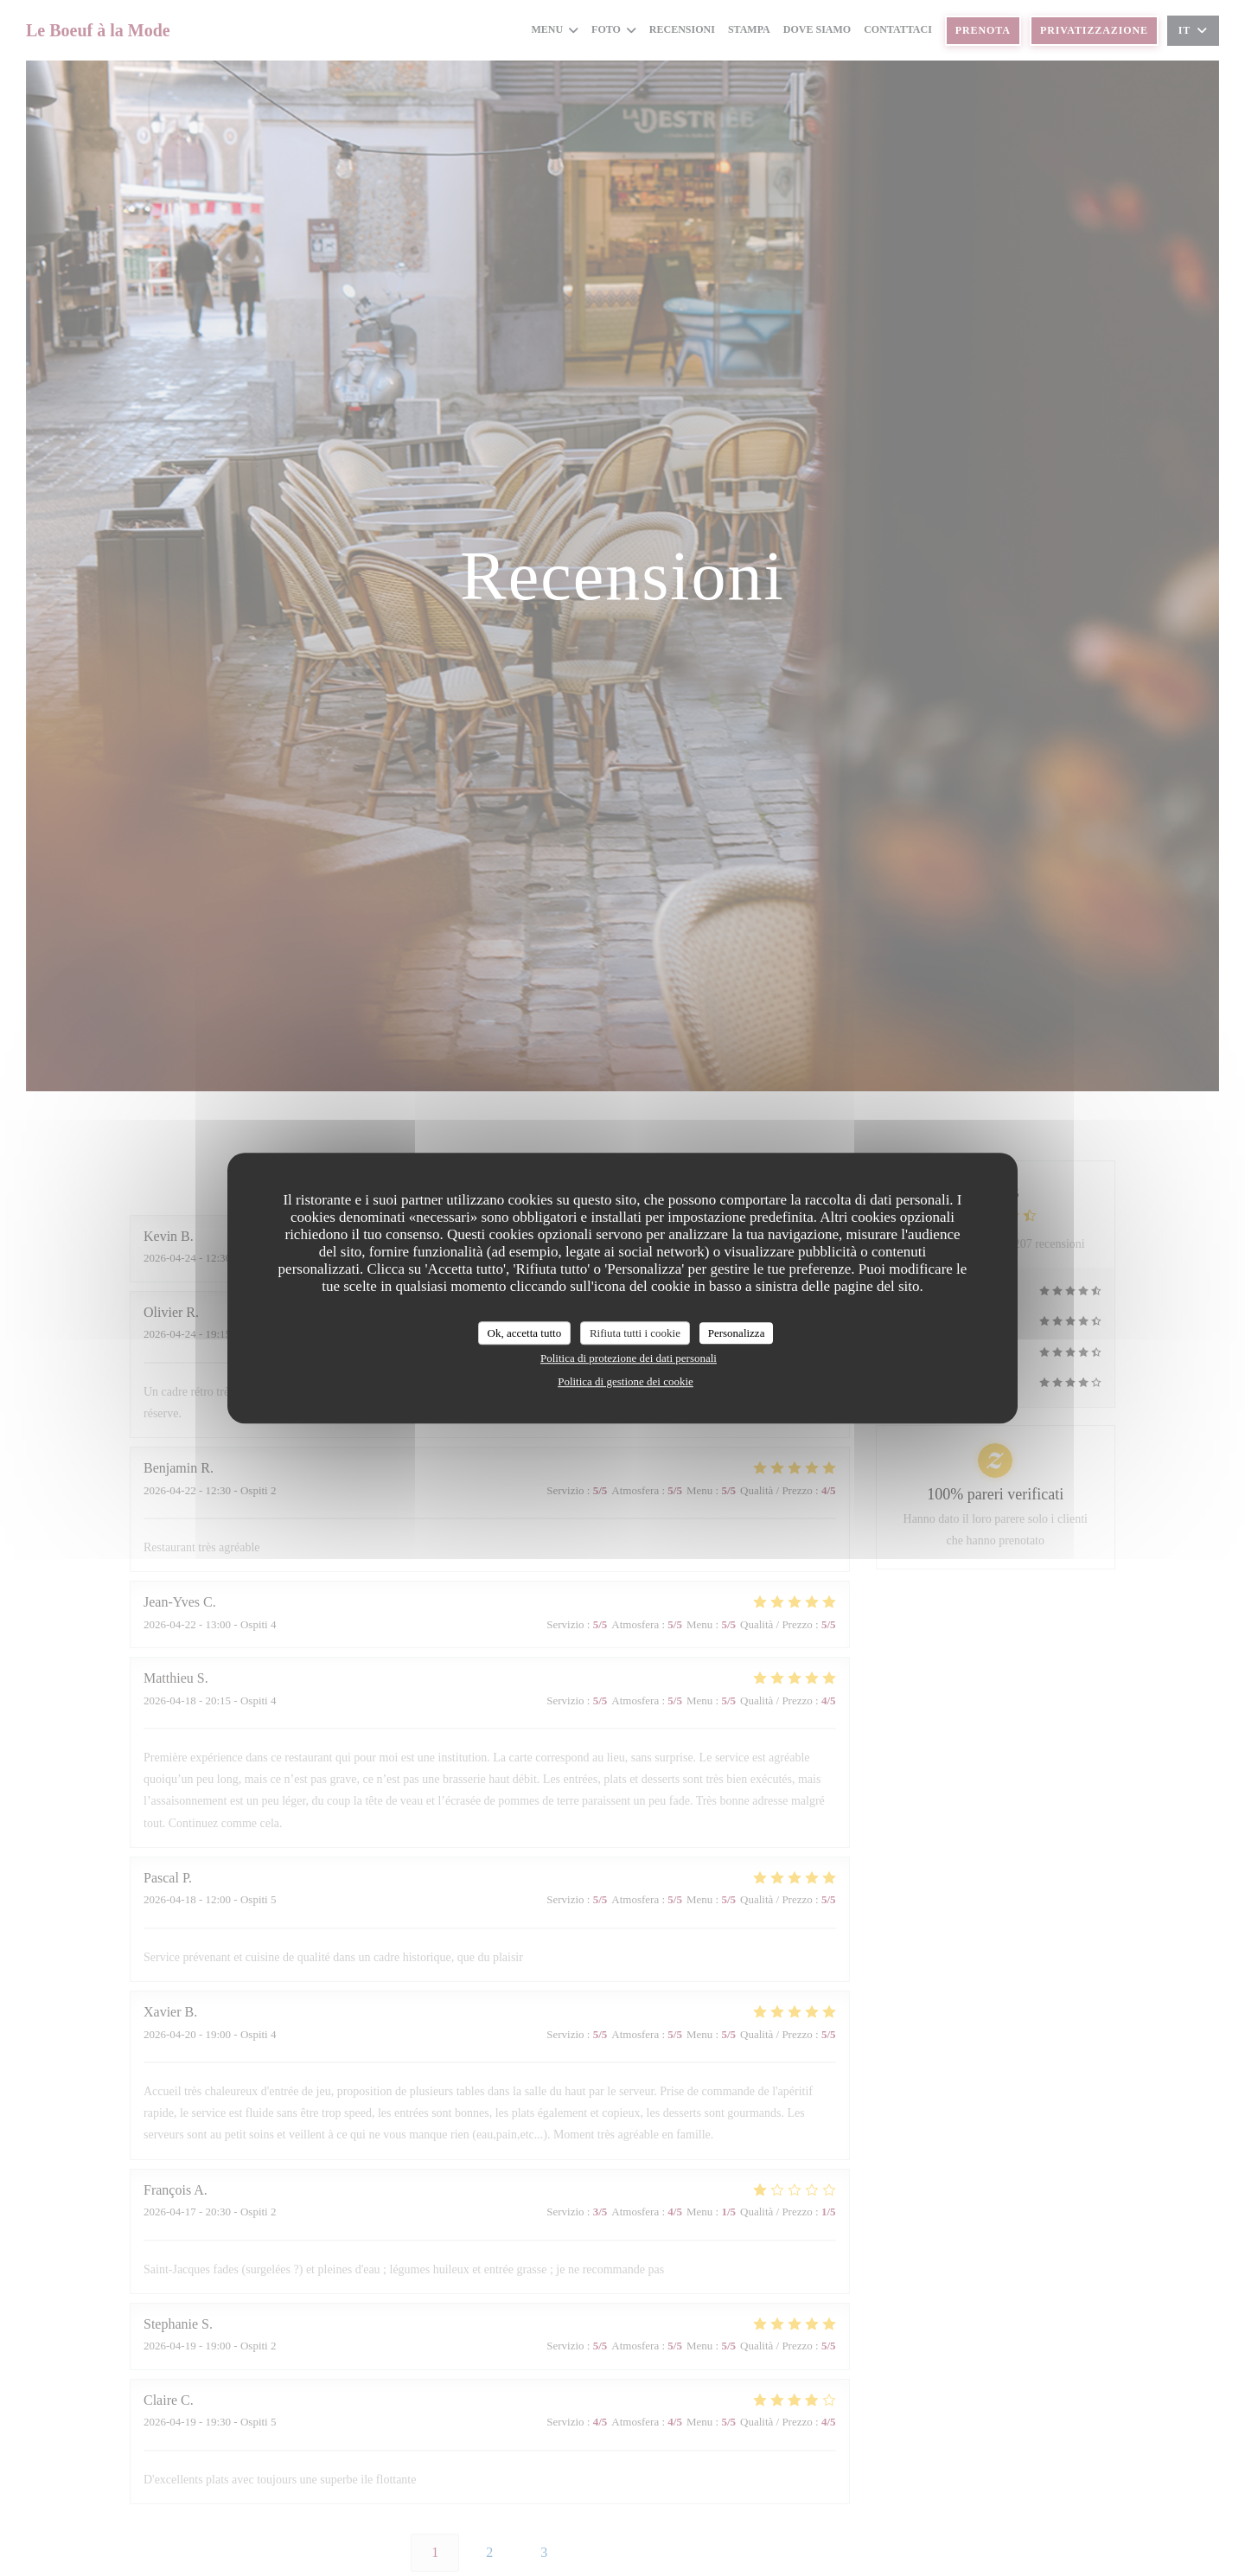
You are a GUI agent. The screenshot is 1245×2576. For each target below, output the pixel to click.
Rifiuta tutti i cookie (635, 1332)
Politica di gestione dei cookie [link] (625, 1381)
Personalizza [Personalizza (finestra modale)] (736, 1332)
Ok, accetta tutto (525, 1332)
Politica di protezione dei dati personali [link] (628, 1358)
